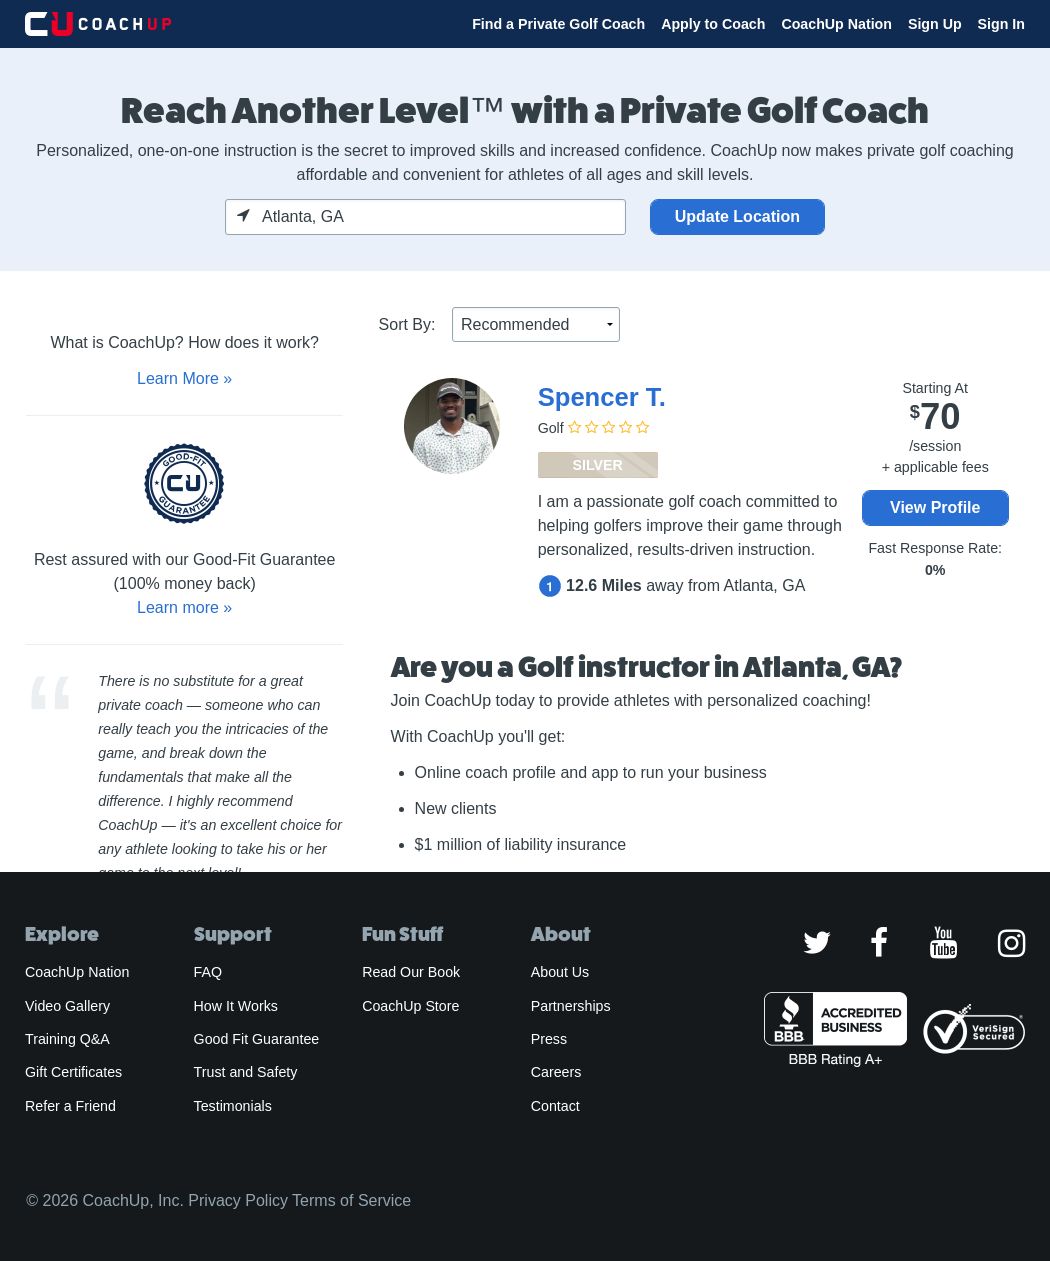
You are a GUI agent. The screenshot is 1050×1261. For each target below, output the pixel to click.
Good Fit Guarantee (257, 1039)
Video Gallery (67, 1006)
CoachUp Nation (836, 24)
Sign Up (935, 24)
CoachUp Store (410, 1006)
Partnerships (571, 1006)
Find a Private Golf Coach (558, 24)
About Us (560, 972)
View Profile (935, 507)
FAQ (208, 972)
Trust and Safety (246, 1072)
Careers (556, 1072)
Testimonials (233, 1106)
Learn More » (184, 378)
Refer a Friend (70, 1106)
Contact (555, 1106)
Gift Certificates (73, 1072)
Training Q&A (67, 1039)
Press (549, 1039)
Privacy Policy (238, 1200)
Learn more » (184, 607)
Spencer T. (602, 397)
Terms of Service (351, 1200)
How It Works (236, 1006)
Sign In (1001, 24)
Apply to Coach (713, 24)
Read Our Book (411, 972)
